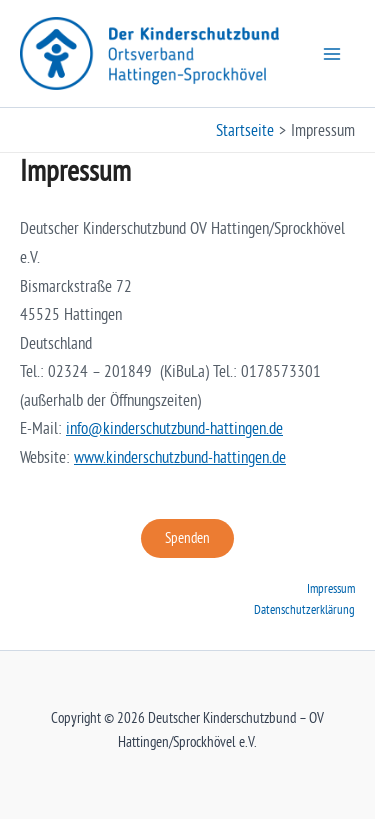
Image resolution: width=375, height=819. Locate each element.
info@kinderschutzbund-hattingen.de (174, 428)
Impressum (331, 588)
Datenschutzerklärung (304, 609)
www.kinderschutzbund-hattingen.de (180, 457)
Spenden (187, 538)
